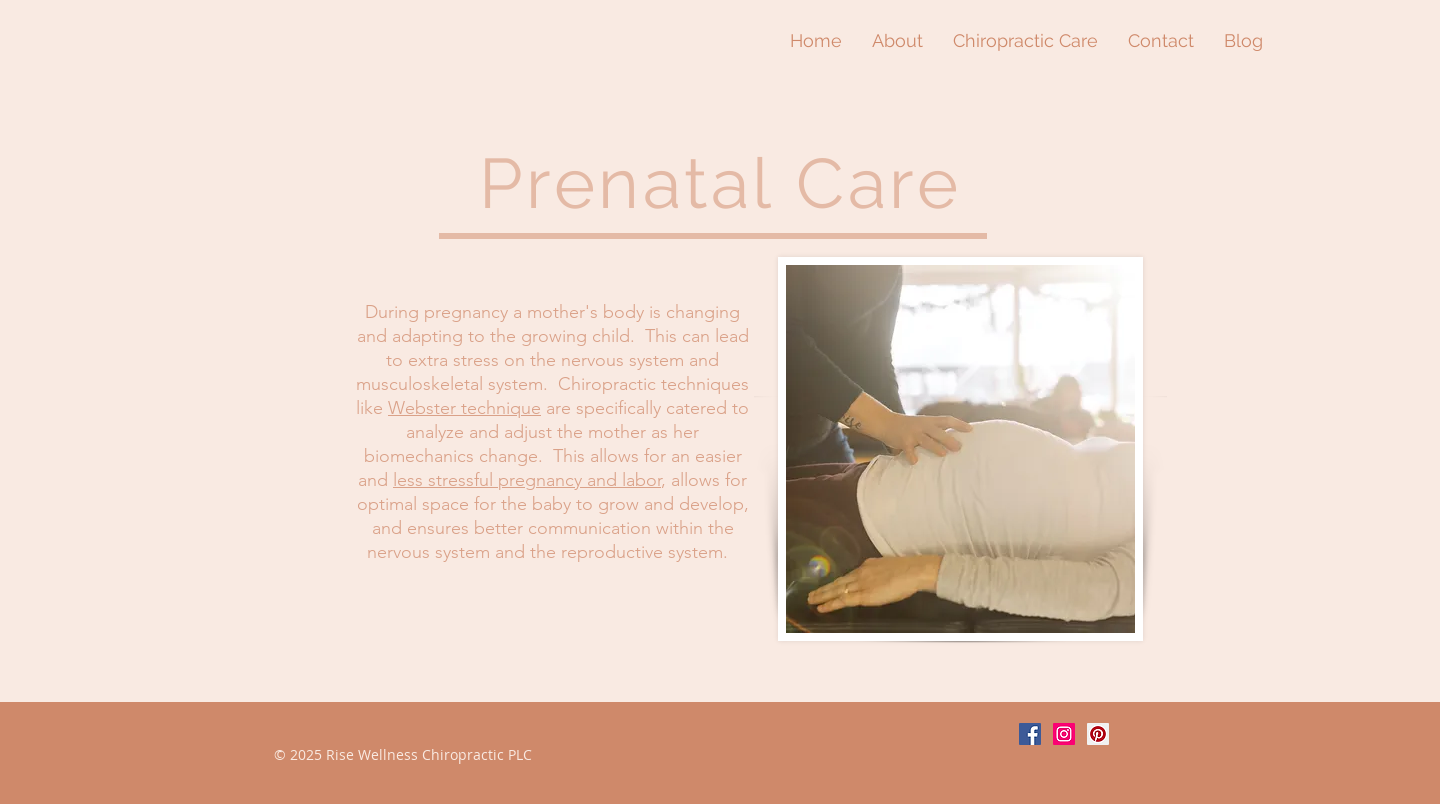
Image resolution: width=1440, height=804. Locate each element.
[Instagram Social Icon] (1064, 734)
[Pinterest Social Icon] (1098, 734)
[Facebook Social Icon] (1030, 734)
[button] (1025, 40)
